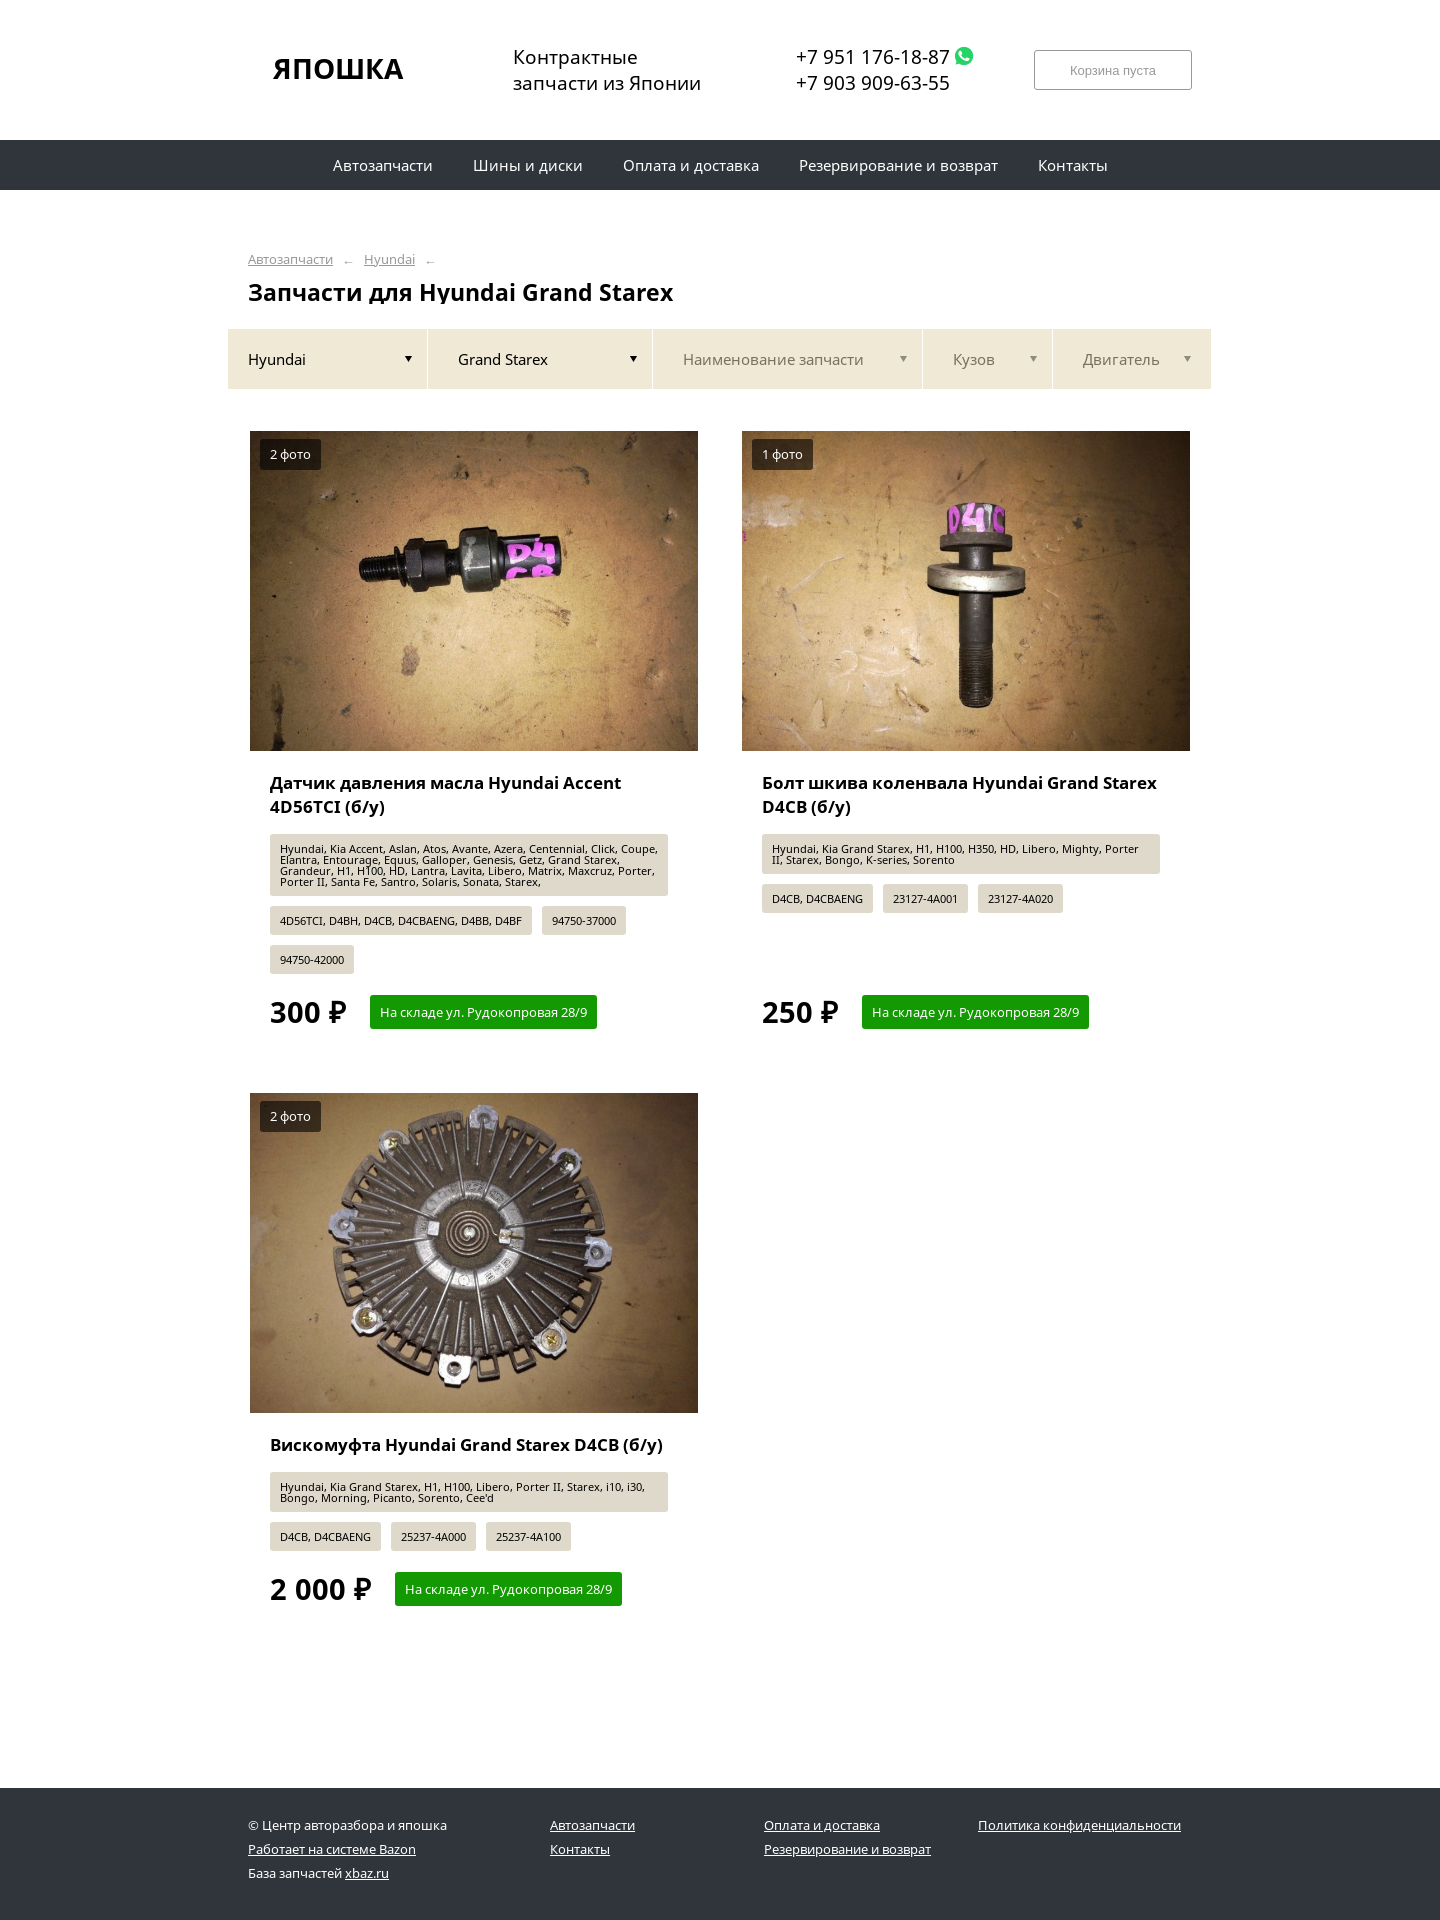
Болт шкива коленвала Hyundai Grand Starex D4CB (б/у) (959, 794)
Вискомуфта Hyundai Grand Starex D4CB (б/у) (466, 1444)
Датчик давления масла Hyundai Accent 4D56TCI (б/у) (445, 794)
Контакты (580, 1849)
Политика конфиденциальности (1079, 1825)
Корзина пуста (1113, 70)
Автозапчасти (290, 259)
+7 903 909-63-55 (873, 83)
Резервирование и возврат (847, 1849)
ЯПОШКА (338, 68)
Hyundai (389, 259)
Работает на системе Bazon (332, 1849)
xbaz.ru (367, 1873)
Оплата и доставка (822, 1825)
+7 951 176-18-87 (873, 57)
